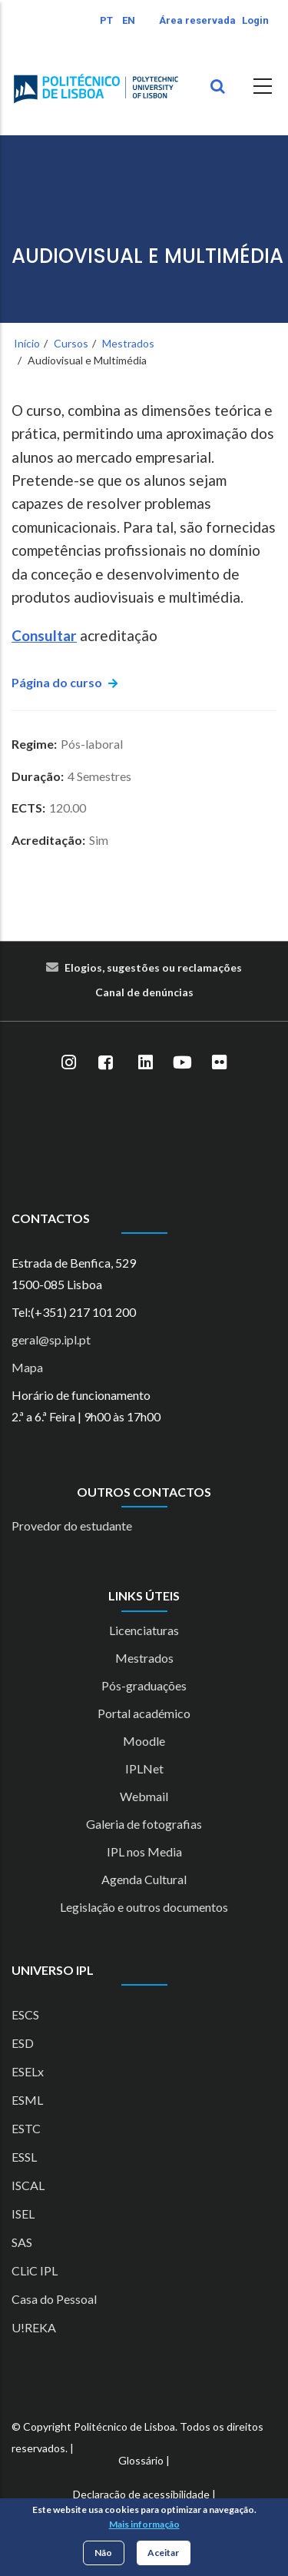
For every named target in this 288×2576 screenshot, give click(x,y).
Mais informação (144, 2524)
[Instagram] (69, 1063)
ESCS (25, 2014)
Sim (98, 840)
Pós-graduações (144, 1685)
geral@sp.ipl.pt (51, 1339)
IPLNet (144, 1768)
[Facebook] (106, 1063)
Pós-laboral (92, 743)
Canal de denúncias (144, 992)
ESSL (24, 2156)
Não (103, 2552)
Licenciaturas (144, 1630)
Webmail (144, 1796)
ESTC (26, 2128)
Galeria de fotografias (144, 1823)
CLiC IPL (35, 2270)
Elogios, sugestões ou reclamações (153, 967)
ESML (27, 2099)
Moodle (144, 1740)
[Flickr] (219, 1063)
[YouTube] (182, 1063)
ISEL (23, 2213)
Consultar (44, 635)
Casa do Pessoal (54, 2299)
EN (128, 20)
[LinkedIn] (145, 1063)
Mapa (27, 1367)
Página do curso (57, 682)
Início (27, 343)
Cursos (71, 343)
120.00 (67, 807)
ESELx (28, 2071)
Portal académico (144, 1713)
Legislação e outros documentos (144, 1907)
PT (106, 20)
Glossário (141, 2460)
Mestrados (128, 343)
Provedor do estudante (72, 1525)
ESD (23, 2043)
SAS (22, 2242)
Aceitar (163, 2552)
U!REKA (34, 2327)
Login (255, 20)
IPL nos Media (144, 1851)
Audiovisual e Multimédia (147, 256)
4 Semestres (99, 776)
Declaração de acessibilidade (141, 2494)
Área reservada (197, 20)
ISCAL (28, 2185)
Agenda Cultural (144, 1879)
